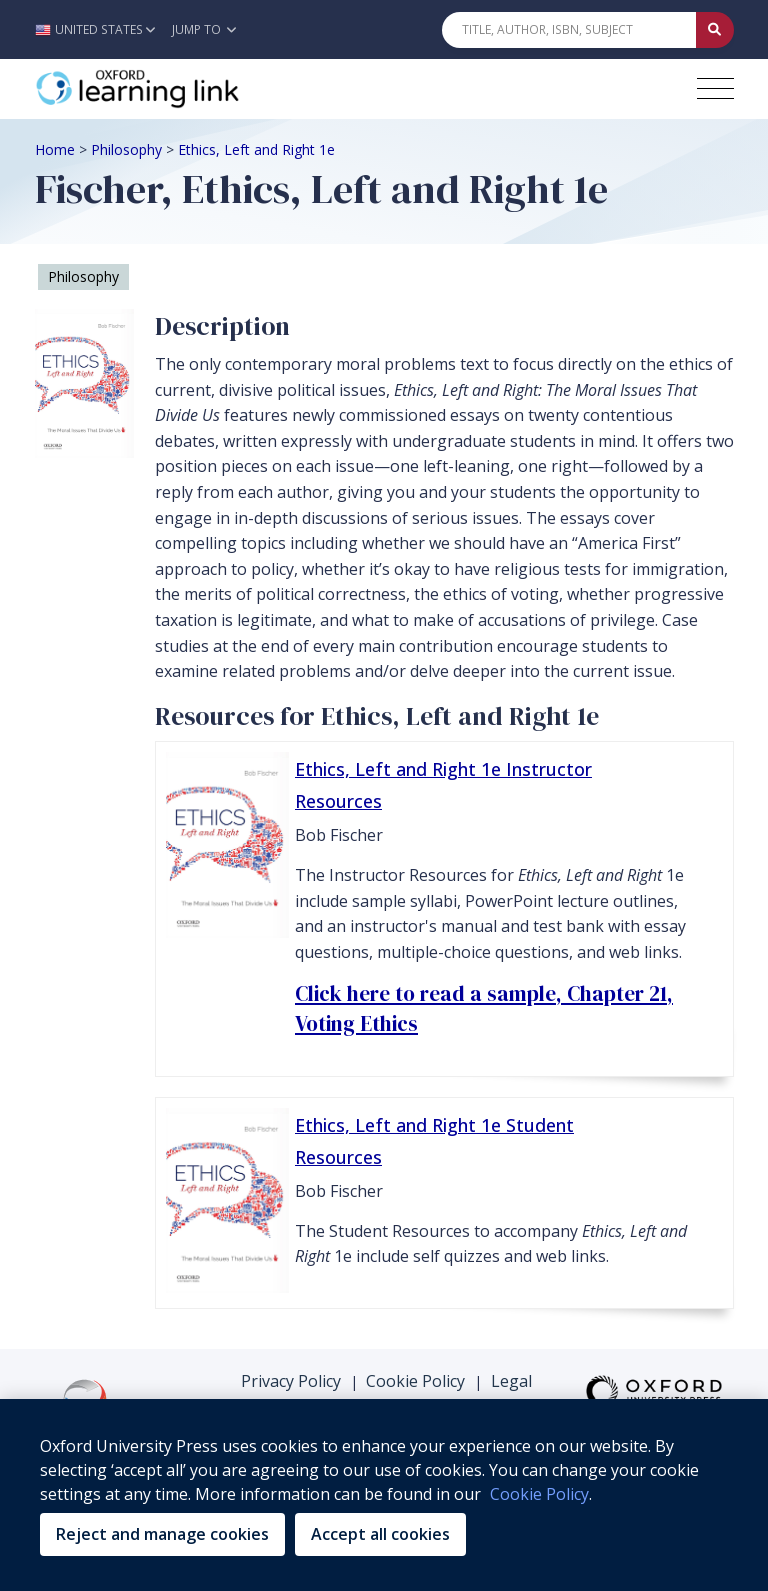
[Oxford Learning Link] (185, 89)
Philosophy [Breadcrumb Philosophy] (126, 149)
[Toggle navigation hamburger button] (715, 88)
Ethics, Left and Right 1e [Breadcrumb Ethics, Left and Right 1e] (256, 149)
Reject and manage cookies (162, 1534)
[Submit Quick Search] (715, 30)
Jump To (204, 29)
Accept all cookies (380, 1534)
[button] (100, 29)
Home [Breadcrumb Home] (55, 149)
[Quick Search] (569, 30)
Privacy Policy (291, 1381)
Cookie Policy (415, 1381)
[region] (384, 1495)
